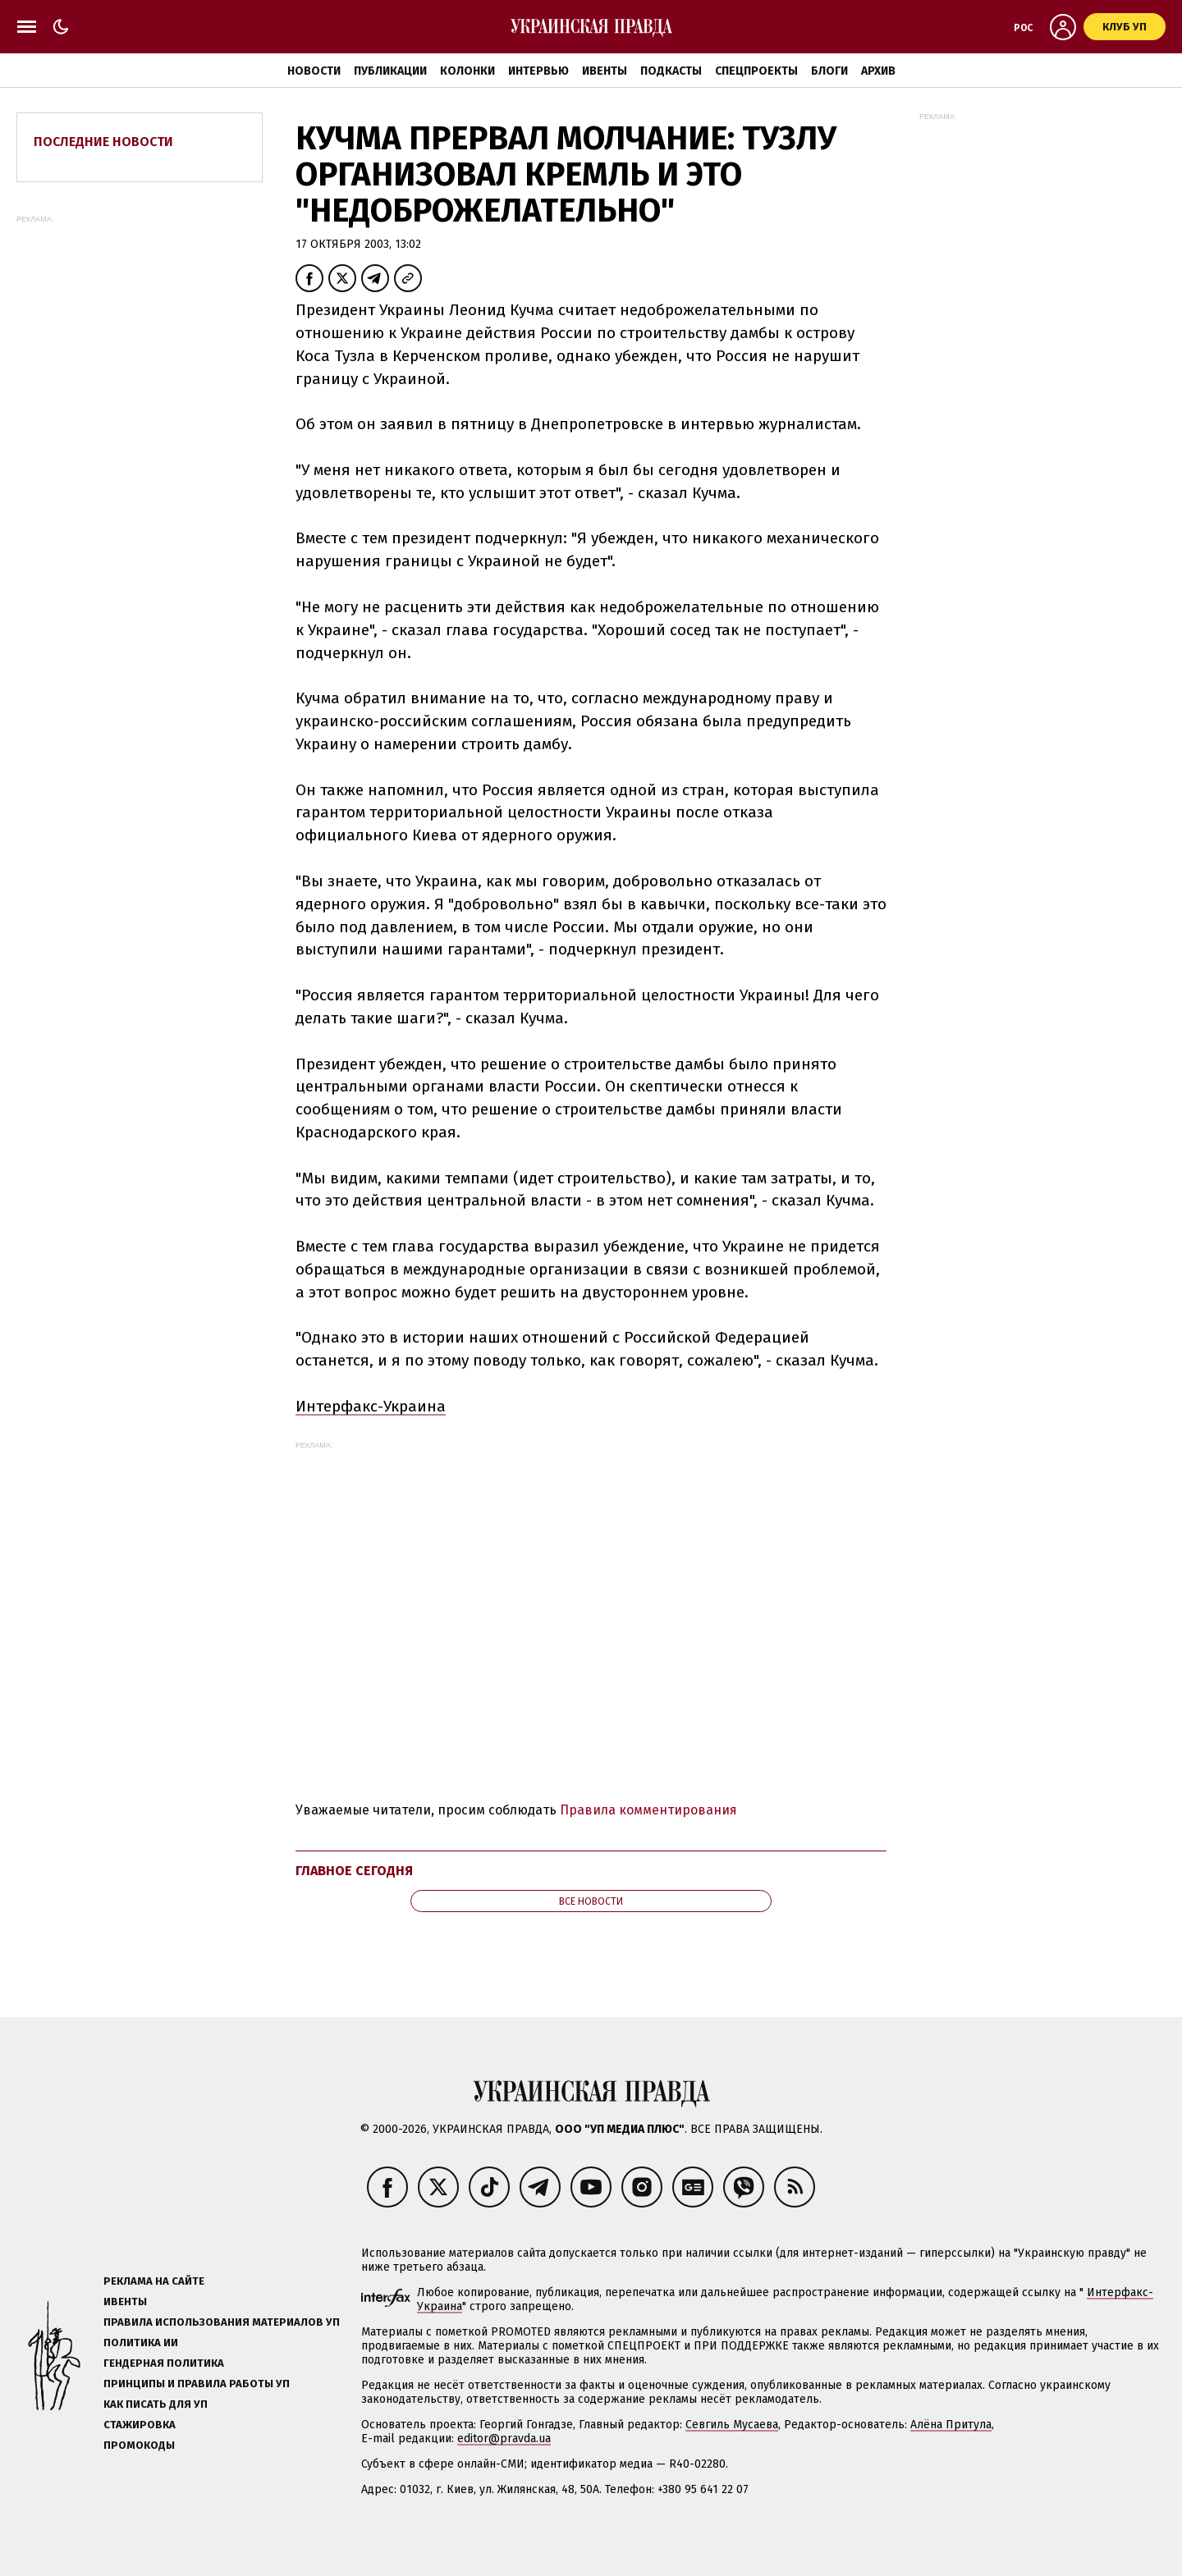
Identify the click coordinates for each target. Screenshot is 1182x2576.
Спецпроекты (756, 71)
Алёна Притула (951, 2425)
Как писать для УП (155, 2404)
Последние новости (103, 141)
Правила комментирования (648, 1810)
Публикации (390, 71)
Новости (314, 71)
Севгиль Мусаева (731, 2425)
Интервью (538, 71)
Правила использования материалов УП (221, 2322)
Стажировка (139, 2424)
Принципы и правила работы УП (196, 2383)
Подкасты (671, 71)
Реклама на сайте (153, 2281)
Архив (878, 71)
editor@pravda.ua (504, 2439)
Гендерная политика (163, 2363)
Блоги (829, 71)
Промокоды (139, 2445)
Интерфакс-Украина (371, 1406)
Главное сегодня (354, 1870)
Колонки (467, 71)
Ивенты (604, 71)
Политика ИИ (140, 2342)
